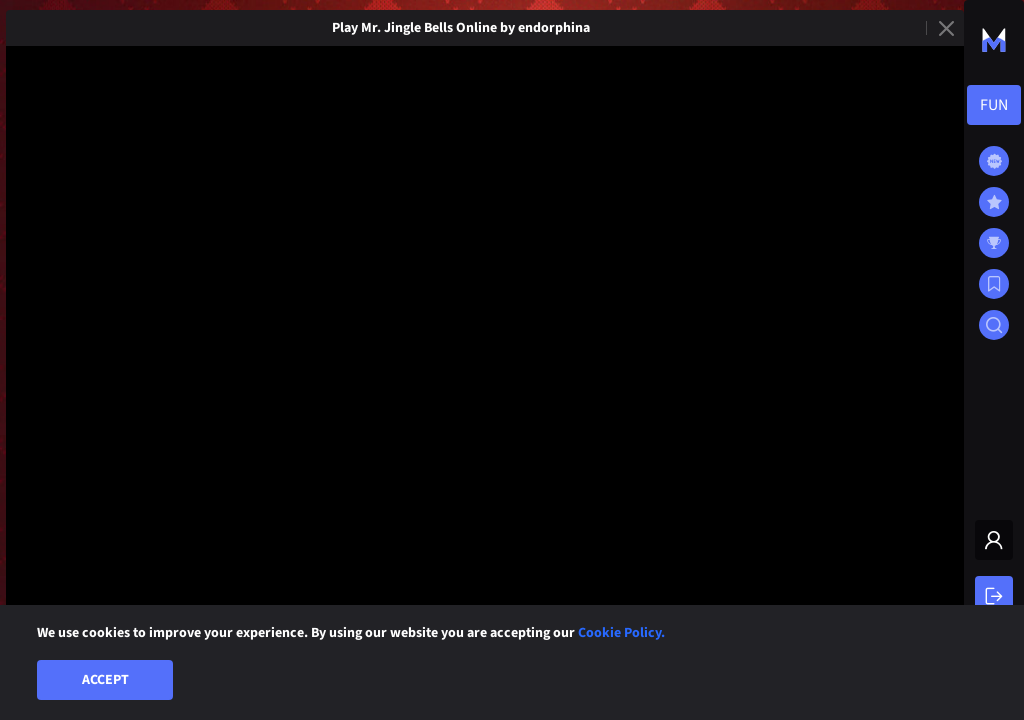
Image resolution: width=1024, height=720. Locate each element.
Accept (105, 680)
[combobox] (994, 105)
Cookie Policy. (621, 633)
